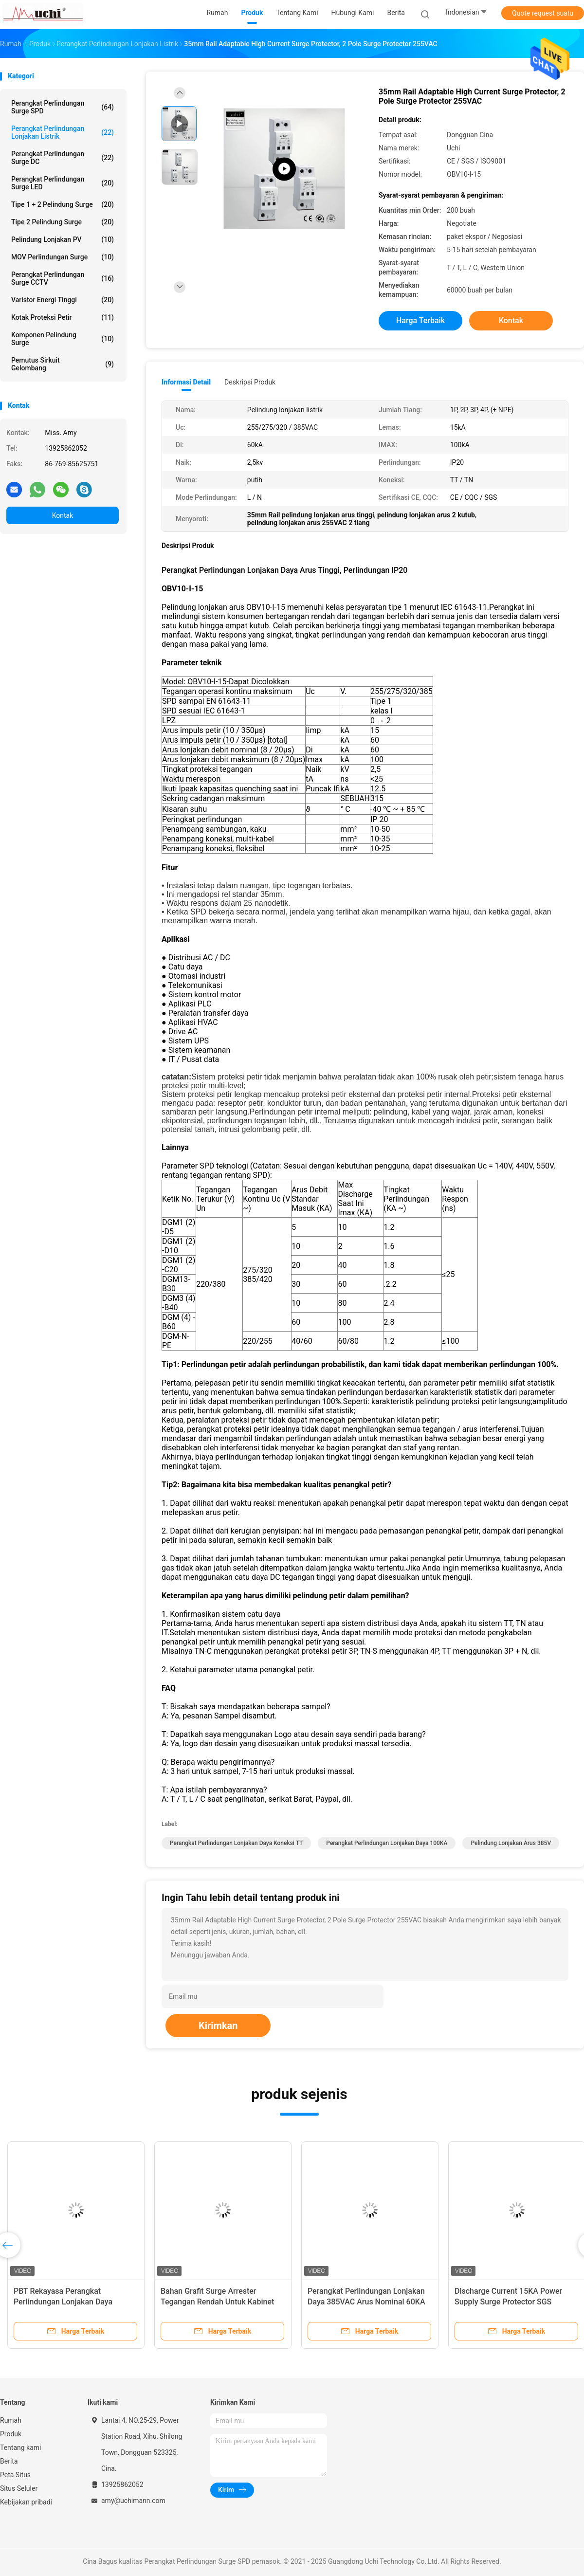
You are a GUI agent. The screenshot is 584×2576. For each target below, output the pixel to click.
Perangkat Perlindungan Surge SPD (62, 107)
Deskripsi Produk (249, 382)
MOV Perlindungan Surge (62, 257)
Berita (9, 2461)
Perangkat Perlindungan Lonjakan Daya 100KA (386, 1843)
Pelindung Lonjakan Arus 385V (511, 1843)
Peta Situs (15, 2475)
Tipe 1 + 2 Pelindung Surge (62, 204)
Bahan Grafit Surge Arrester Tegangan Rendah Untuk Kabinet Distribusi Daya (217, 2301)
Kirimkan (218, 2025)
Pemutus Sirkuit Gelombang (62, 364)
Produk (10, 2434)
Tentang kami (20, 2447)
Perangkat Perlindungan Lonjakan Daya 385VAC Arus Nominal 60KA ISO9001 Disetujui (366, 2301)
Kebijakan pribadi (26, 2502)
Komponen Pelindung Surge (62, 339)
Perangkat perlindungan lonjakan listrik (62, 132)
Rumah (10, 2420)
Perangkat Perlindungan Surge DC (62, 157)
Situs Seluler (18, 2488)
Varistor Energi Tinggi (62, 300)
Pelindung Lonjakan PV (62, 239)
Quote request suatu (542, 13)
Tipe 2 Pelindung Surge (62, 222)
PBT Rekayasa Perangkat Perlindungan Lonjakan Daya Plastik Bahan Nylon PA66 (63, 2301)
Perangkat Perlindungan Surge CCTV (62, 278)
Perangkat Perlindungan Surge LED (62, 183)
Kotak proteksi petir (62, 317)
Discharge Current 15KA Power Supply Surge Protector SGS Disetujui (508, 2301)
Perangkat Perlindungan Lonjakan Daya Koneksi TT (236, 1843)
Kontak (62, 515)
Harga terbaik (420, 320)
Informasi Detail (186, 382)
